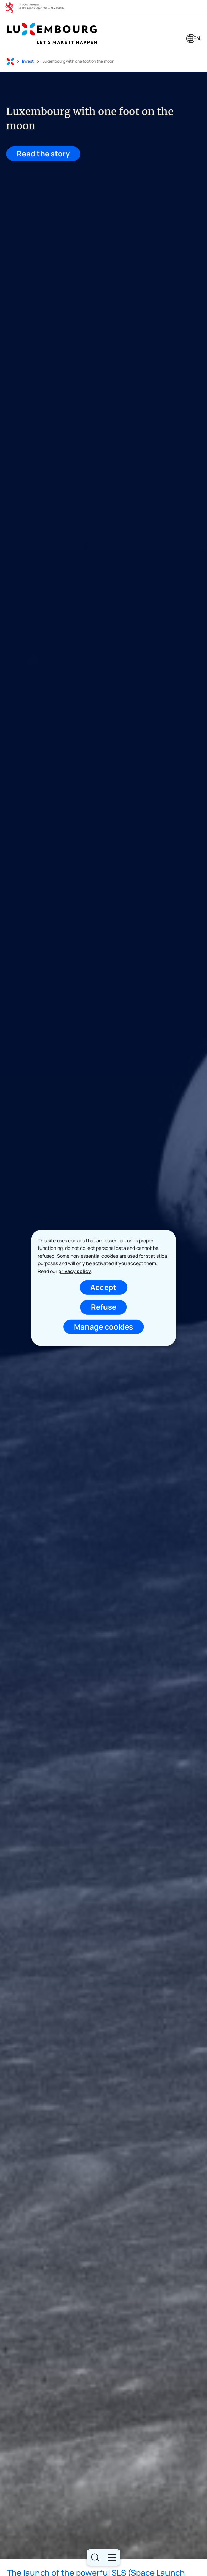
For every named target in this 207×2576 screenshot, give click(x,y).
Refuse (103, 1307)
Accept (103, 1287)
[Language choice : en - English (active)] (193, 39)
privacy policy (74, 1271)
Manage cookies (103, 1326)
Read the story (41, 154)
